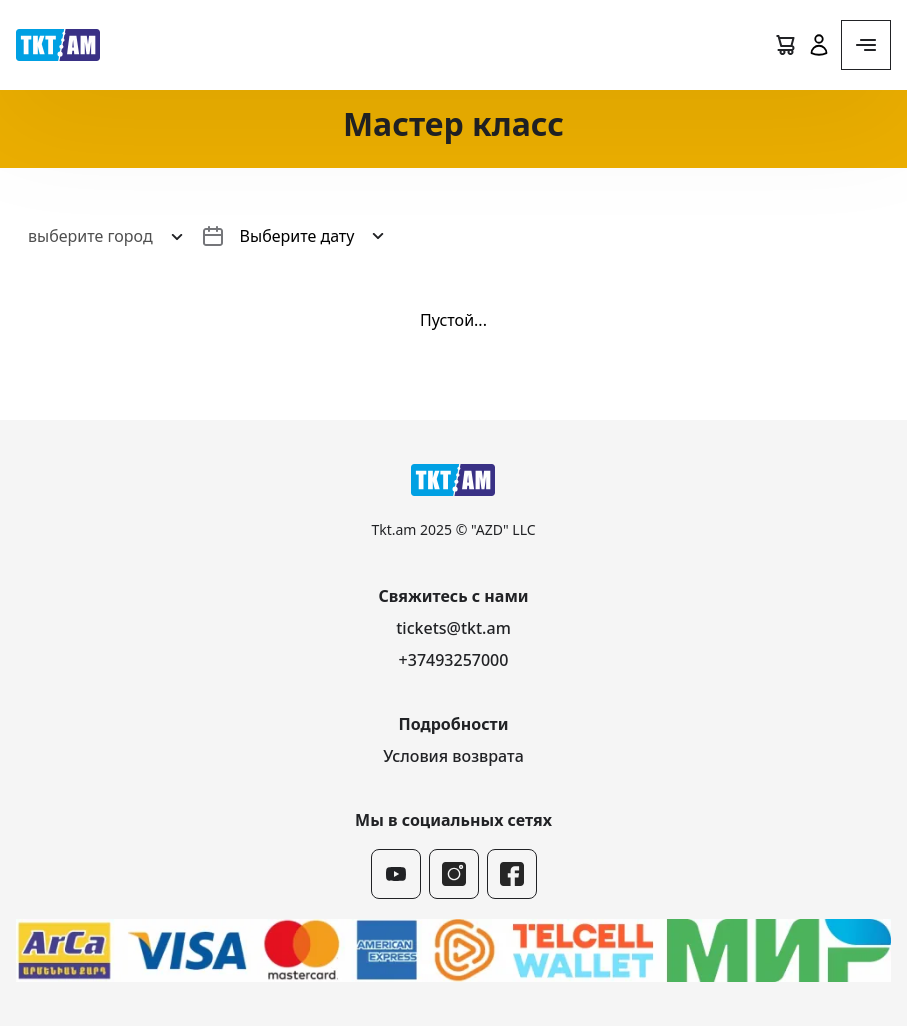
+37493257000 (454, 660)
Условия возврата (453, 756)
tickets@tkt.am (453, 628)
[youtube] (396, 874)
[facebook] (512, 874)
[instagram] (454, 874)
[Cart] (785, 45)
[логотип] (58, 45)
